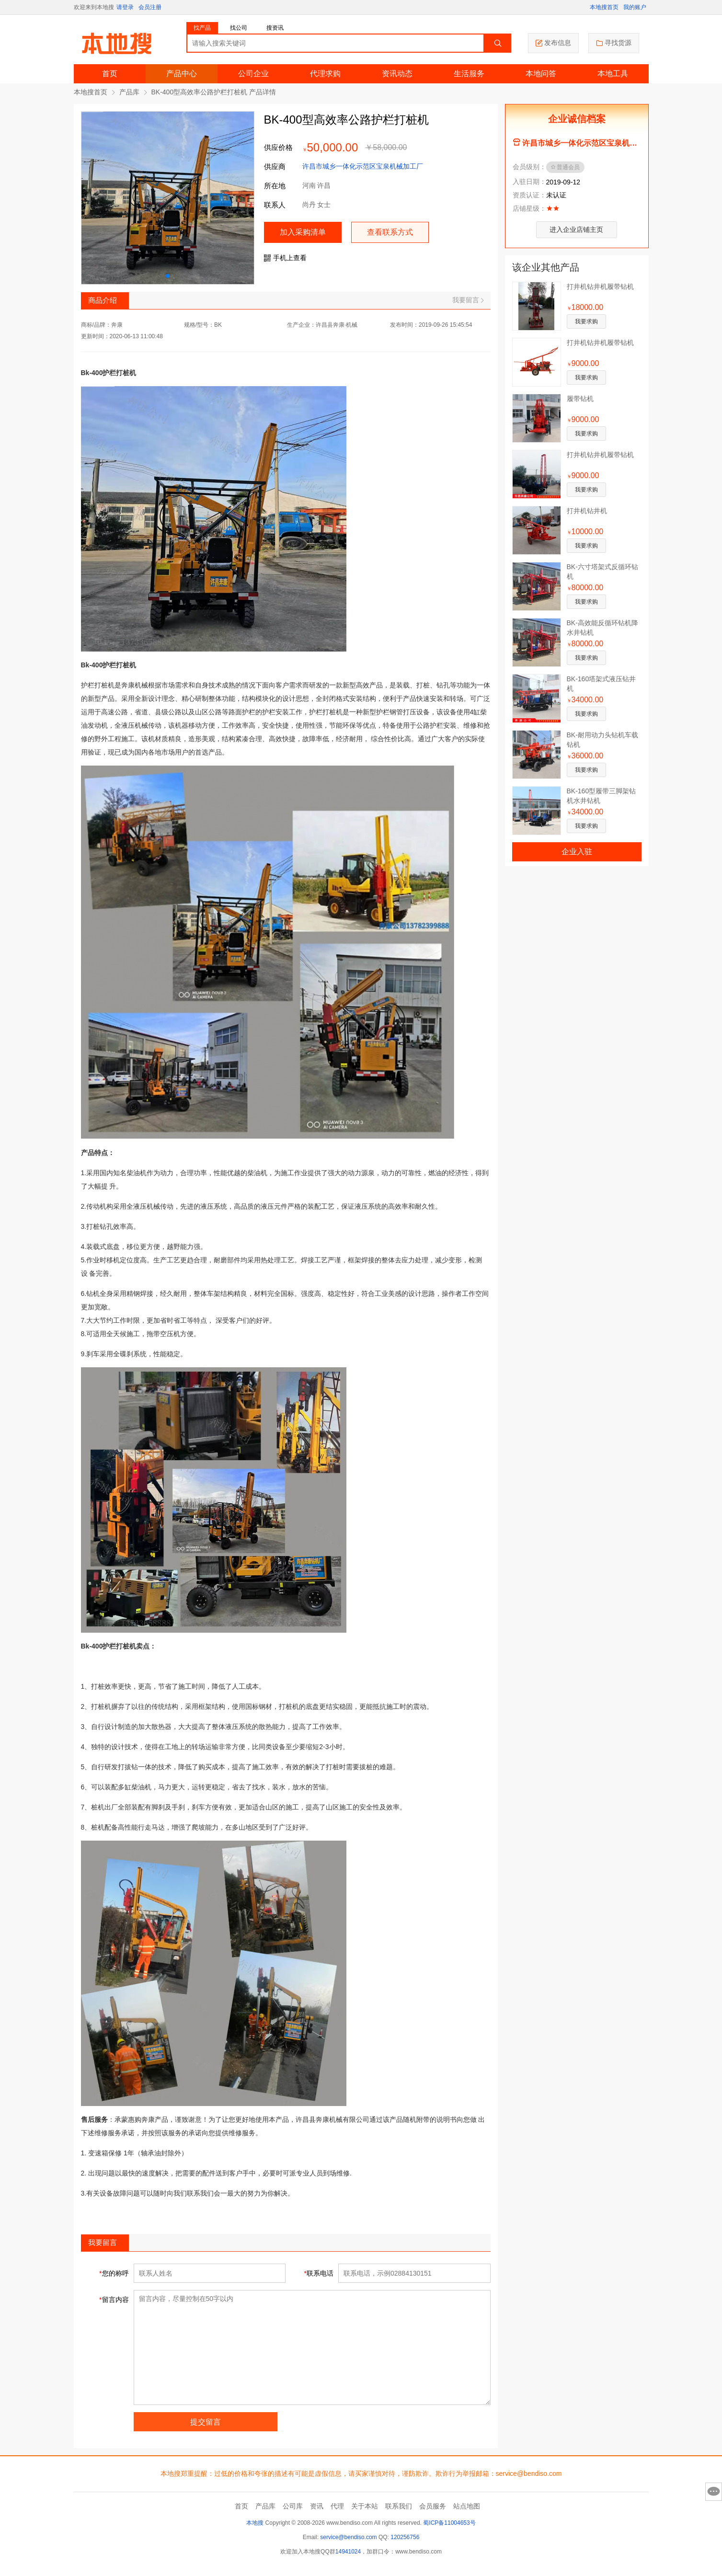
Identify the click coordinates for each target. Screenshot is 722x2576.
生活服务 (469, 73)
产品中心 (181, 73)
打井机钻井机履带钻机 (600, 286)
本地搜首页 (604, 7)
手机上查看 (285, 258)
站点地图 (466, 2506)
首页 (109, 73)
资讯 (316, 2506)
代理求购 (325, 73)
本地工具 (612, 73)
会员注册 (149, 7)
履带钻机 (580, 398)
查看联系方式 (390, 232)
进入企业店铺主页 (576, 229)
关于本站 (364, 2506)
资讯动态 (397, 73)
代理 (337, 2506)
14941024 (348, 2551)
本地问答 (541, 73)
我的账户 (634, 7)
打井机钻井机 (587, 511)
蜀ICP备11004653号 (449, 2522)
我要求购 (586, 321)
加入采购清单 (303, 232)
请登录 (125, 7)
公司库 (293, 2506)
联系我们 (398, 2506)
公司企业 (253, 73)
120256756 (404, 2537)
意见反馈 (713, 2492)
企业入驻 (577, 851)
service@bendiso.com (348, 2537)
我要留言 (467, 300)
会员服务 (432, 2506)
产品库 (129, 92)
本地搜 (255, 2522)
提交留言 (205, 2422)
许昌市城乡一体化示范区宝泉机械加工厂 (362, 166)
